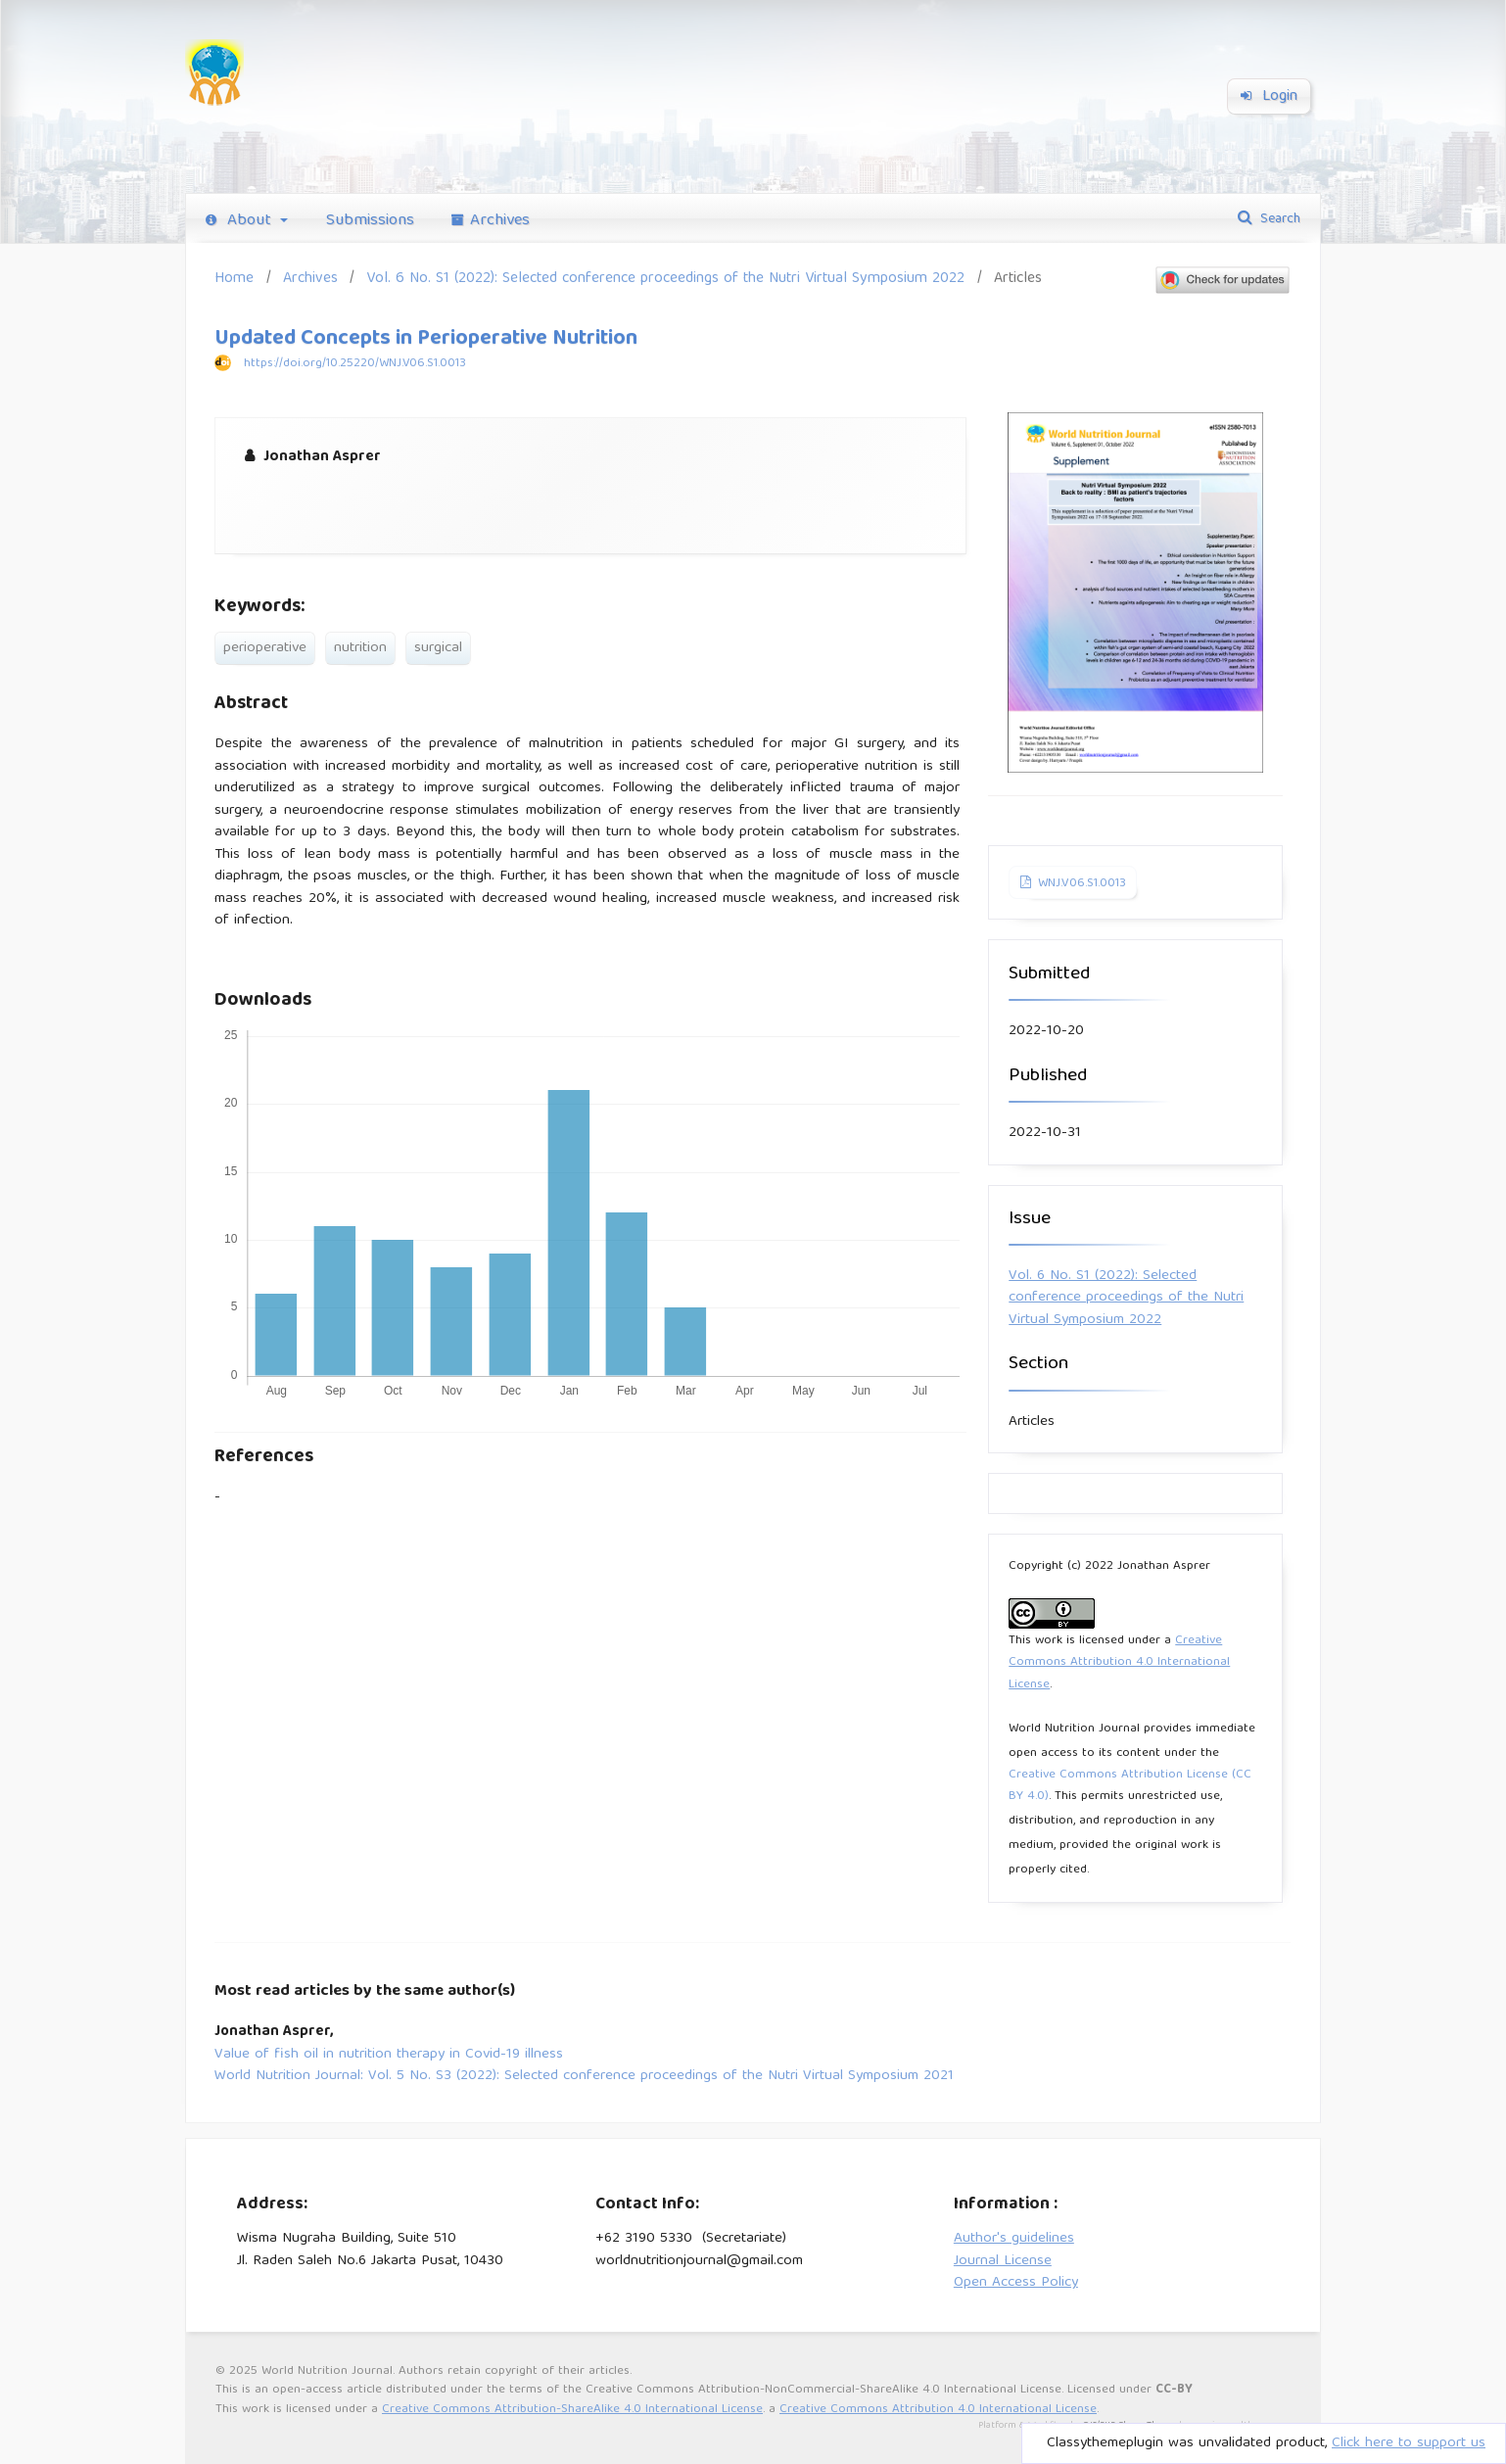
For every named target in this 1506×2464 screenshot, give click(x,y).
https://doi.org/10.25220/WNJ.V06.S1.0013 (355, 364)
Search (1278, 219)
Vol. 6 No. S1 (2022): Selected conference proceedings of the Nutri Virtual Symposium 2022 (665, 278)
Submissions (370, 221)
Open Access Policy (1016, 2283)
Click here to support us (1408, 2443)
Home (234, 278)
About (241, 221)
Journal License (1003, 2261)
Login (1269, 97)
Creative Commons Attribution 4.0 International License (1119, 1663)
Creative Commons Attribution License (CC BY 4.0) (1130, 1786)
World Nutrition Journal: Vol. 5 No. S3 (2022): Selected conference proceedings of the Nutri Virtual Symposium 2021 (584, 2076)
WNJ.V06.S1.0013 (1080, 884)
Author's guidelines (1014, 2238)
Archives (490, 221)
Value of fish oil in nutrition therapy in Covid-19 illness (388, 2055)
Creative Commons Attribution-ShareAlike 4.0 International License (572, 2409)
